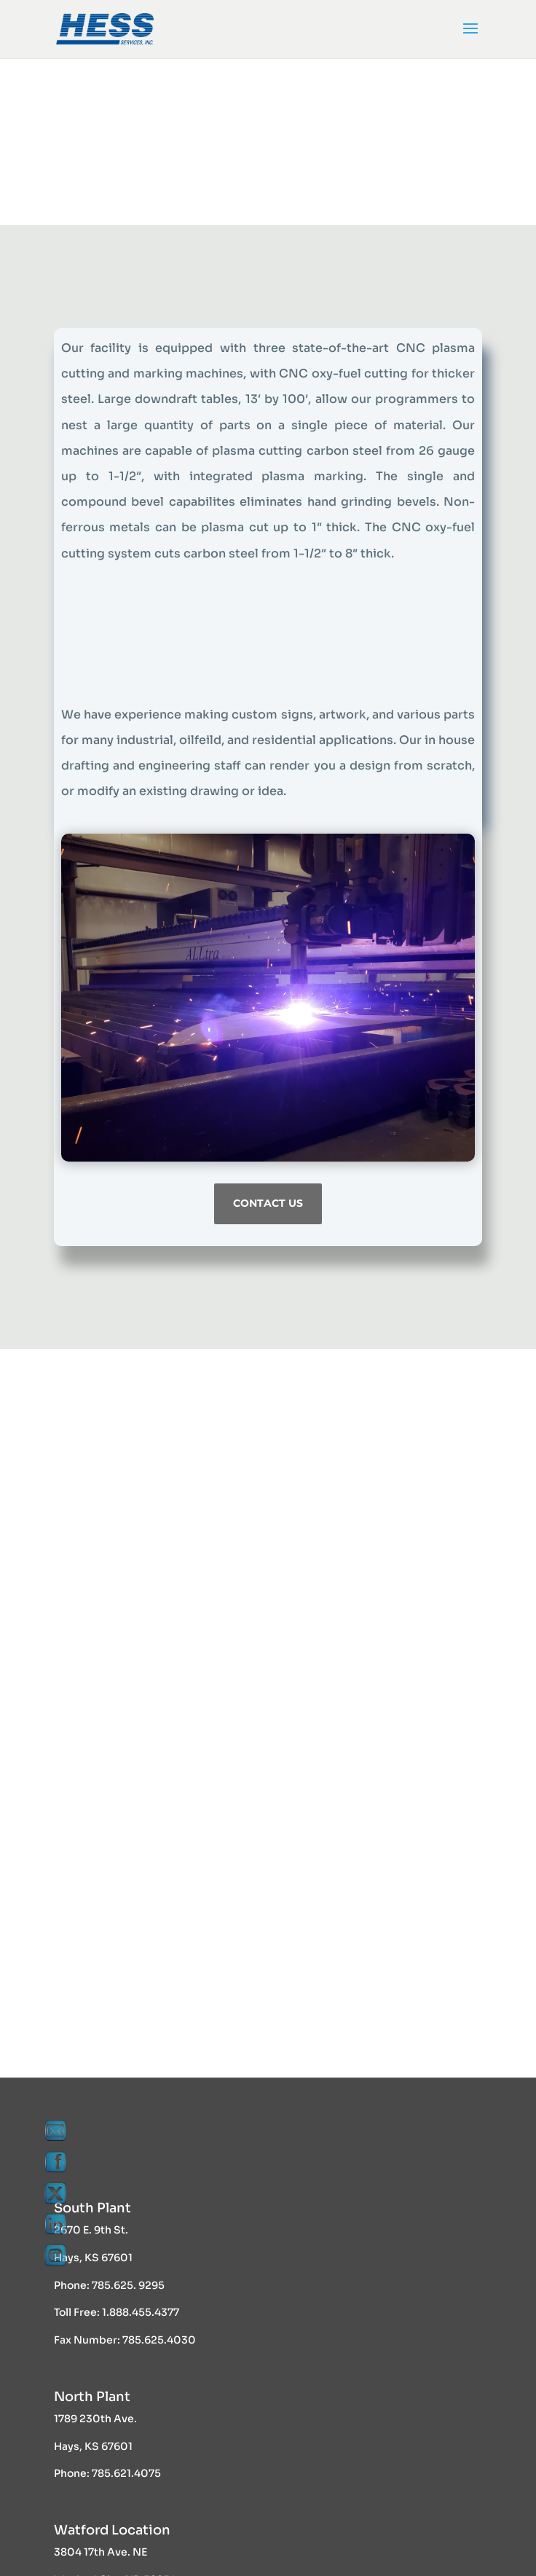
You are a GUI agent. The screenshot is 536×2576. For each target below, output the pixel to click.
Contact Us (268, 1203)
